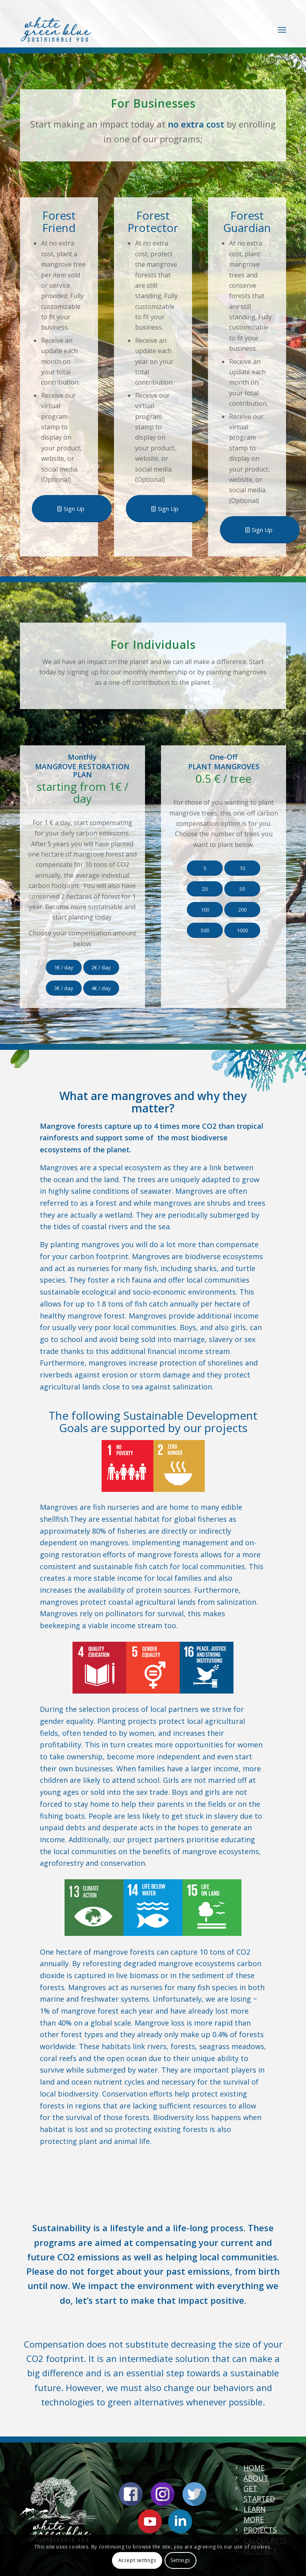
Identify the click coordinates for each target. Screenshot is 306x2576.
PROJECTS (260, 2530)
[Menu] (282, 29)
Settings (180, 2560)
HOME (254, 2467)
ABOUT (256, 2478)
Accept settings (137, 2560)
